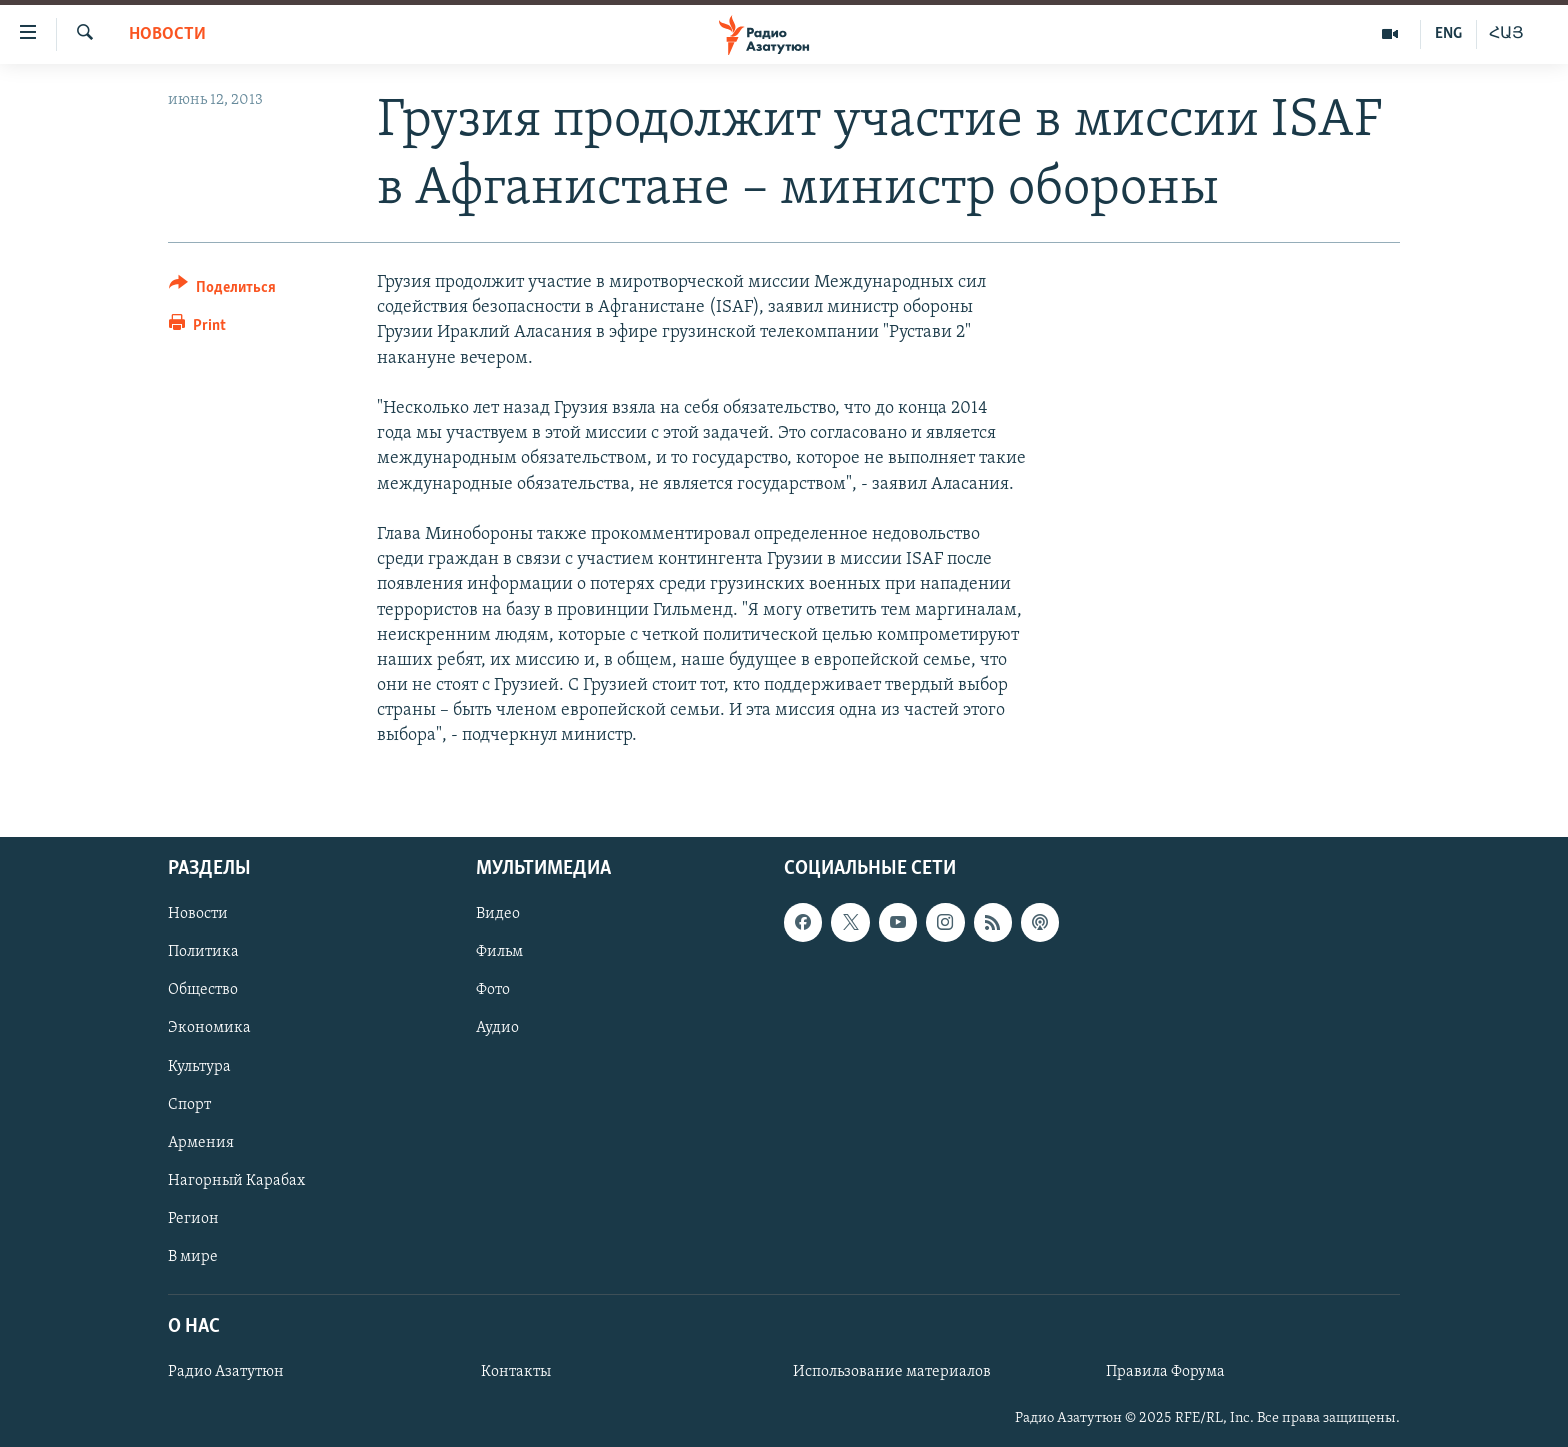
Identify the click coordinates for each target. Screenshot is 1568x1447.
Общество (203, 990)
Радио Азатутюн (226, 1372)
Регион (193, 1218)
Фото (493, 990)
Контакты (516, 1372)
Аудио (497, 1028)
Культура (199, 1066)
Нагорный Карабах (236, 1180)
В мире (193, 1256)
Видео (498, 914)
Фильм (499, 952)
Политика (203, 952)
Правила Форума (1165, 1372)
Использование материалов (892, 1372)
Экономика (209, 1028)
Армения (201, 1142)
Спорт (189, 1104)
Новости (167, 34)
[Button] (222, 290)
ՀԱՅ (1506, 34)
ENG (1448, 34)
